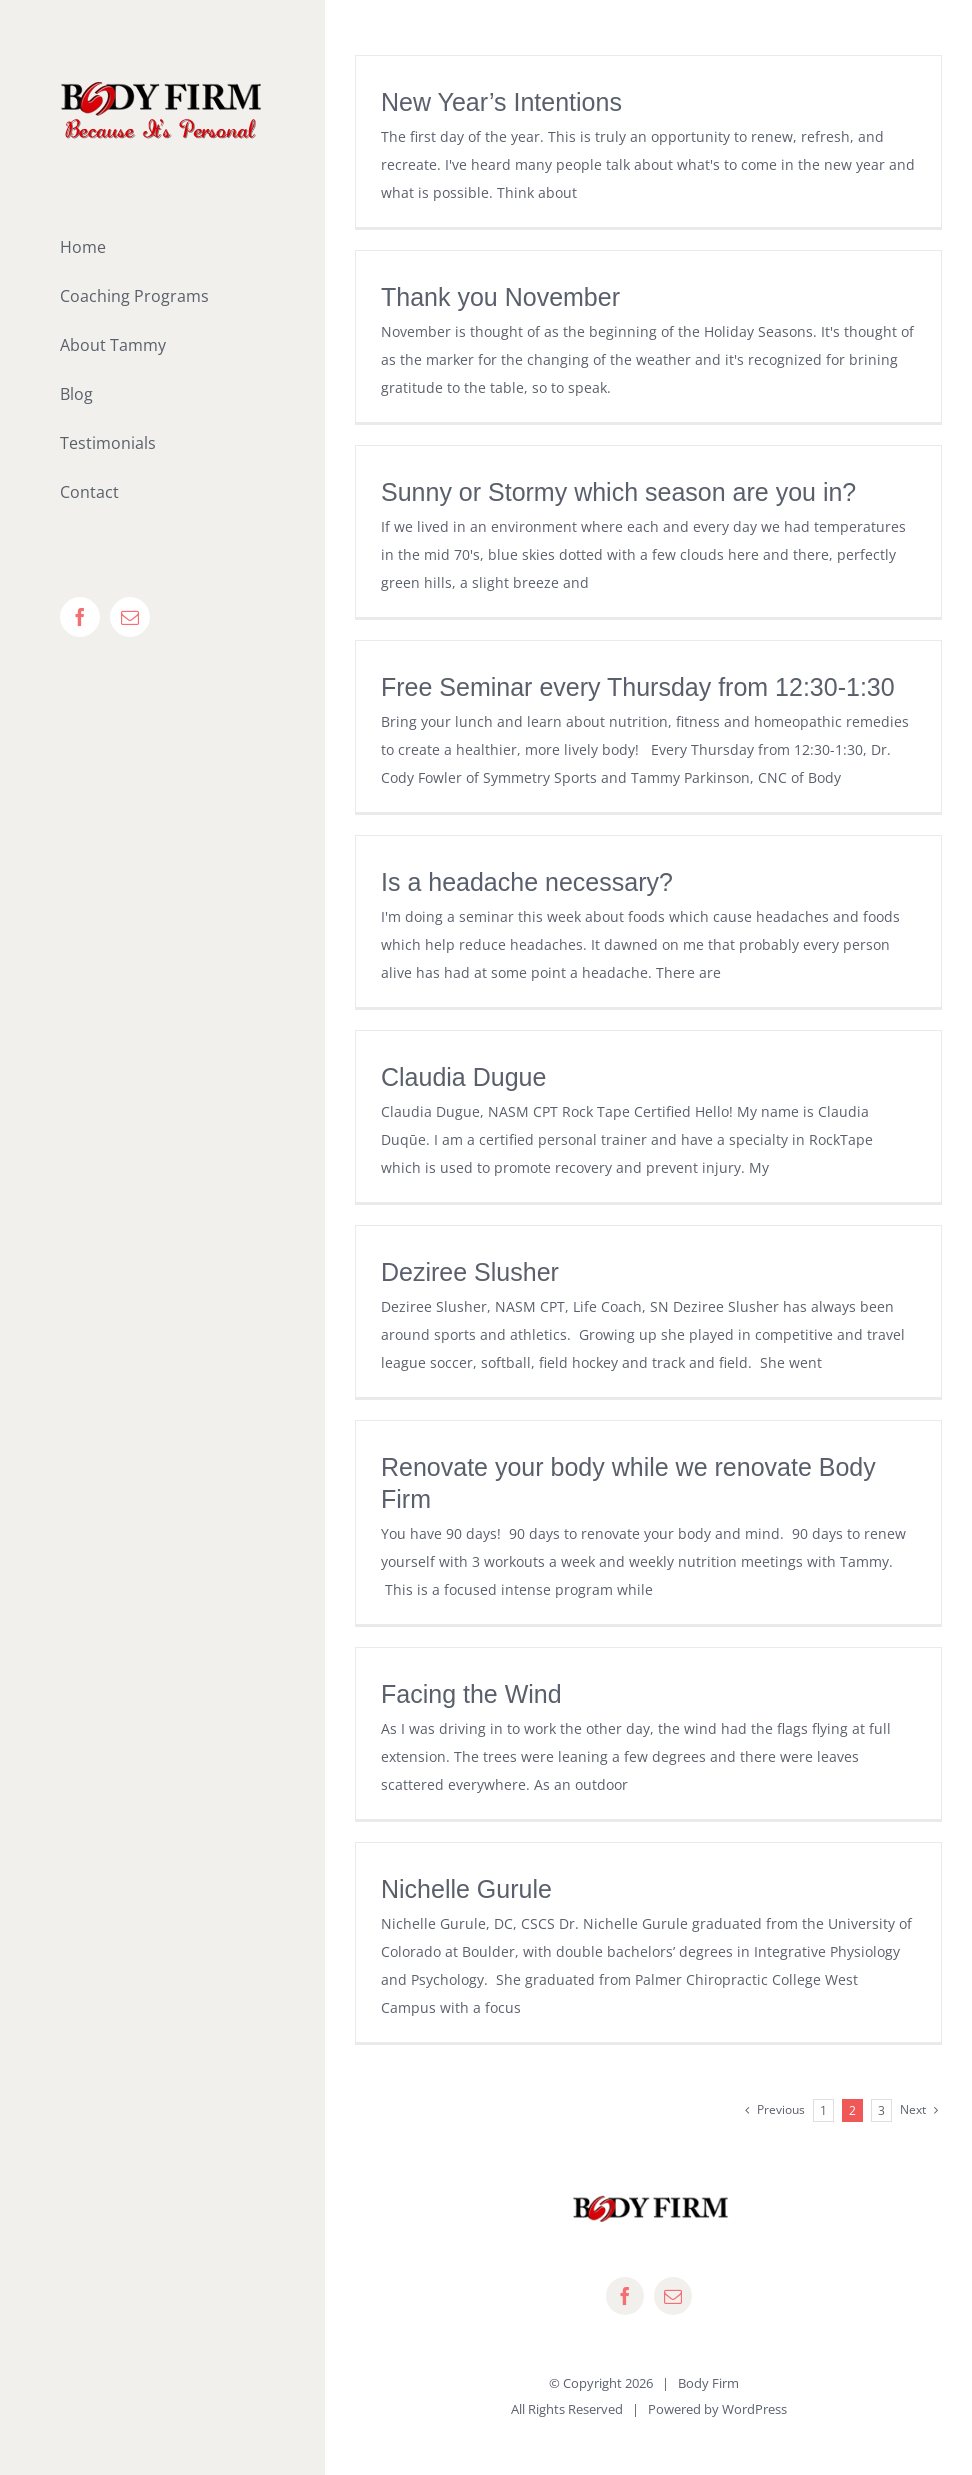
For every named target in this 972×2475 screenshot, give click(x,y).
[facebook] (625, 2296)
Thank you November (500, 297)
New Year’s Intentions (501, 102)
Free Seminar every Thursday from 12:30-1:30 (638, 687)
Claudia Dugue (463, 1077)
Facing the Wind (471, 1694)
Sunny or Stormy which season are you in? (618, 492)
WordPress (754, 2409)
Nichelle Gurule (466, 1889)
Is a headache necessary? (527, 882)
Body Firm (708, 2383)
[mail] (673, 2296)
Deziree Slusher (470, 1272)
